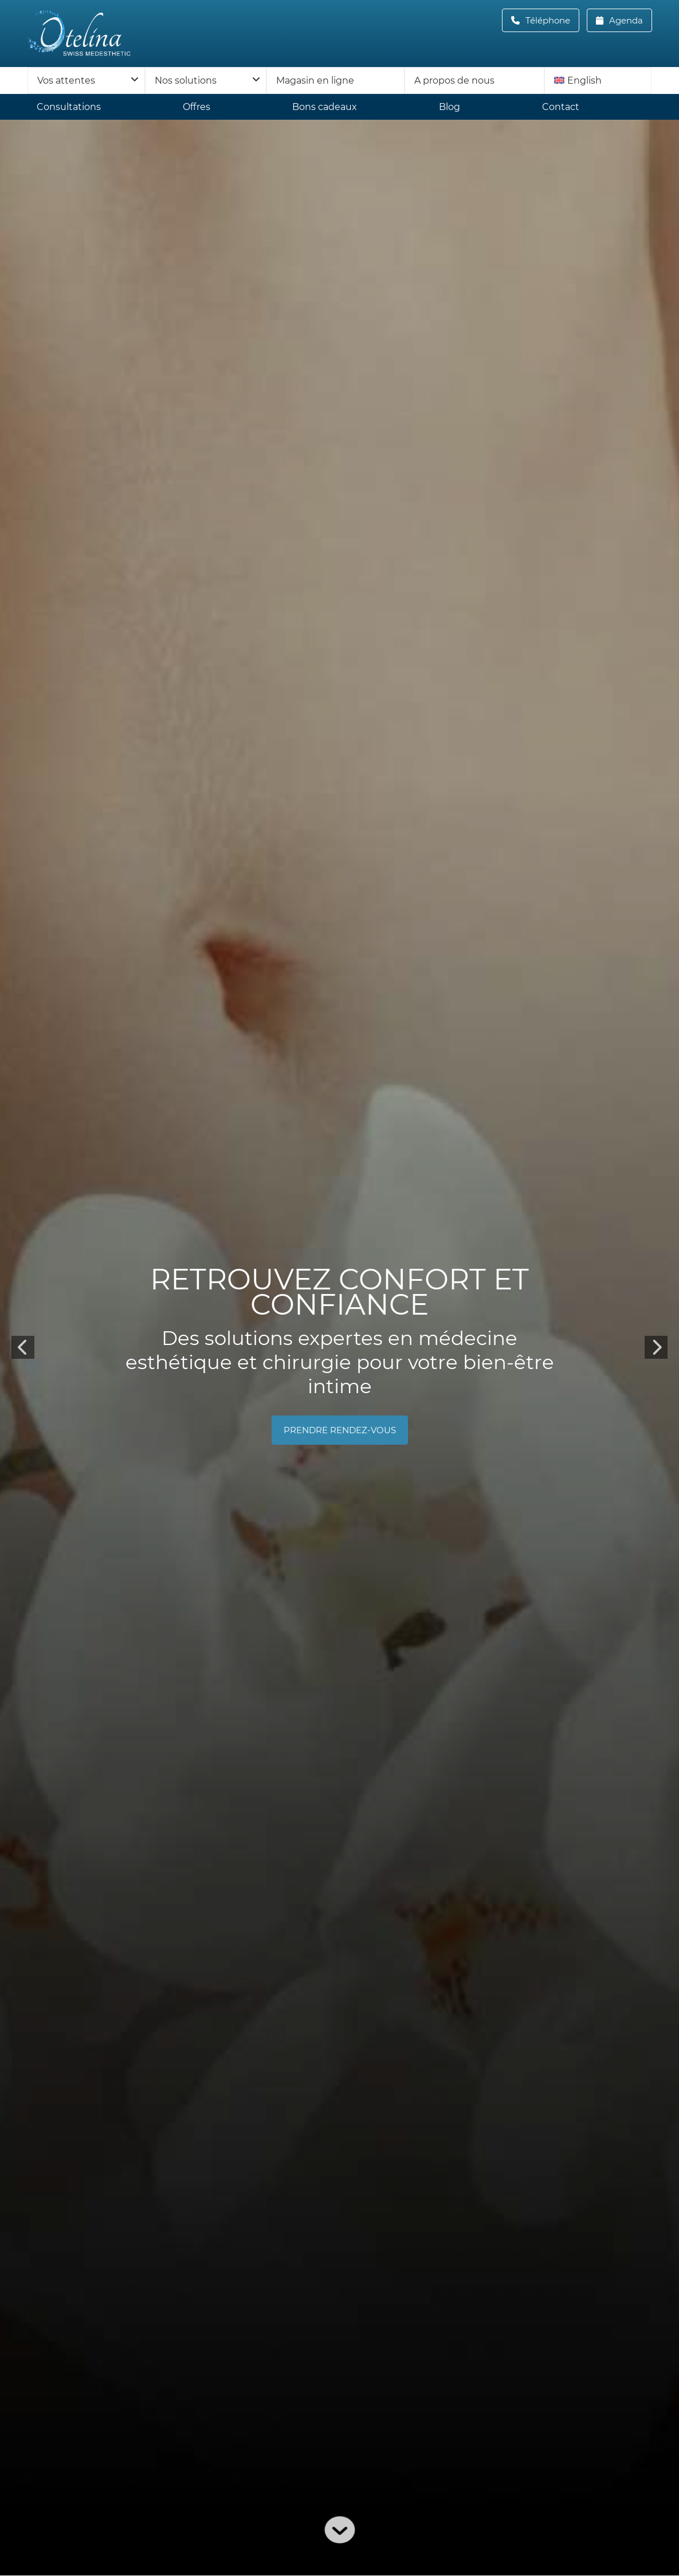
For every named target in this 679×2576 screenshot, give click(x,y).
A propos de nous (454, 80)
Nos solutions (186, 80)
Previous (22, 1347)
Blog (449, 106)
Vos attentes (66, 80)
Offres (196, 106)
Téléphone (551, 20)
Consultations (69, 106)
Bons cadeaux (324, 106)
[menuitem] (598, 80)
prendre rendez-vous (340, 1430)
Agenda (625, 20)
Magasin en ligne (315, 80)
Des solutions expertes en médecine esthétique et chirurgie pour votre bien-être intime (339, 1363)
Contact (560, 106)
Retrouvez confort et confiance (339, 1293)
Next (656, 1347)
